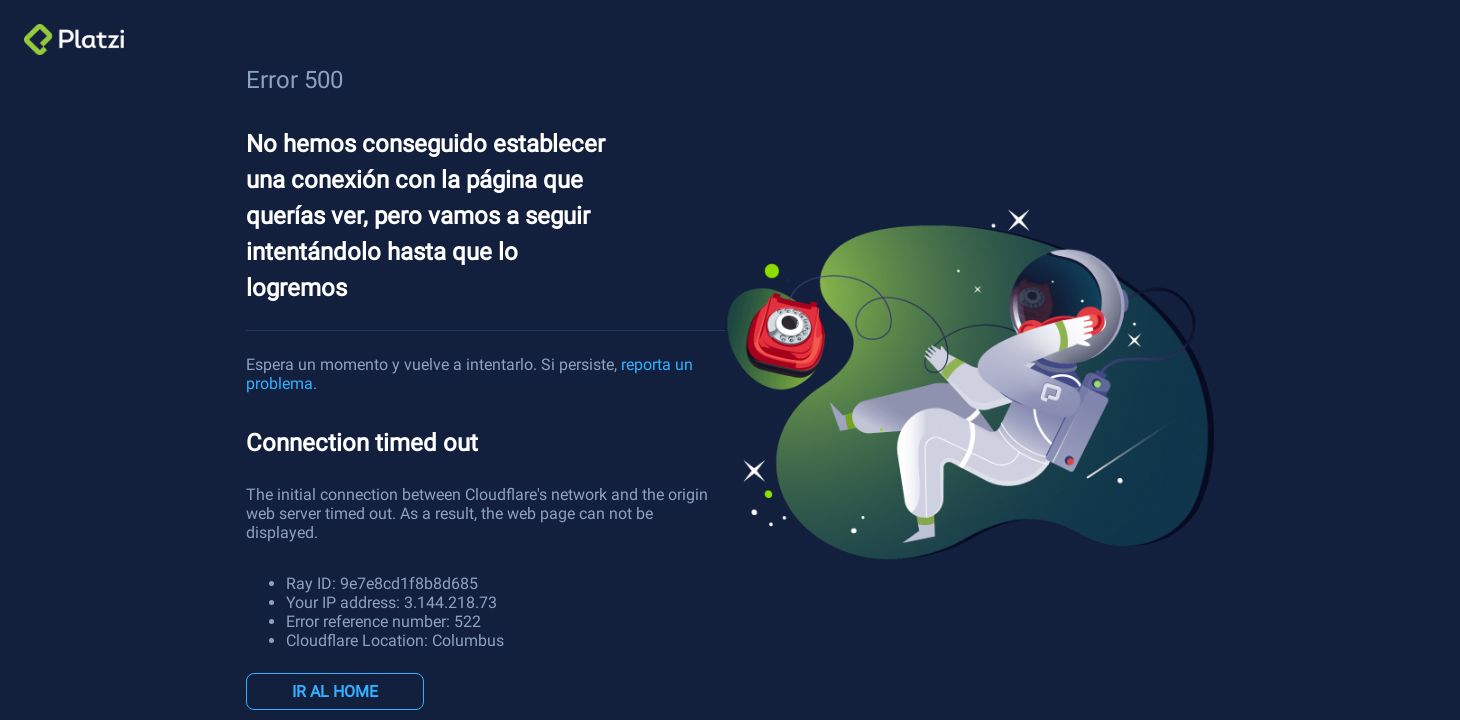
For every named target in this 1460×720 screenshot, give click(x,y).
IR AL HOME (335, 691)
